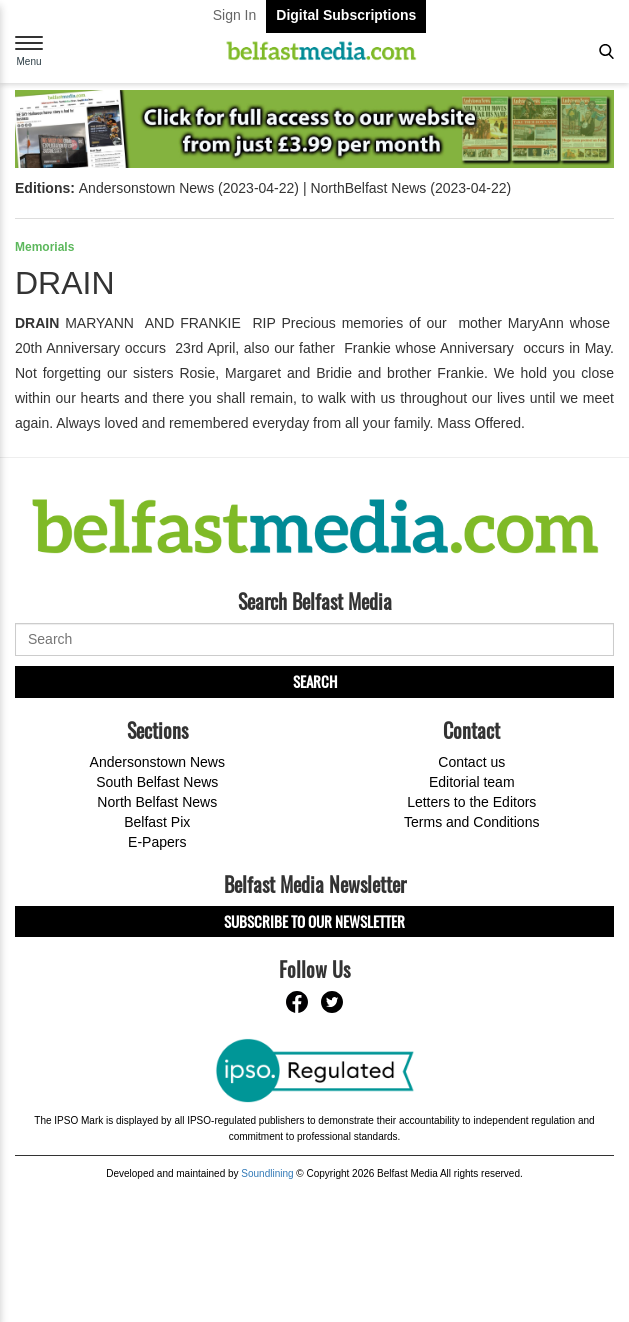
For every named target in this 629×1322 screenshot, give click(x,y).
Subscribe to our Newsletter (314, 921)
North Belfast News (157, 802)
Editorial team (472, 782)
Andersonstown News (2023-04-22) (189, 188)
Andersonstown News (157, 762)
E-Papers (157, 842)
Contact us (471, 762)
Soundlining (267, 1173)
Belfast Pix (157, 822)
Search (315, 681)
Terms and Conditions (471, 822)
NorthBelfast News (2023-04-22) (410, 188)
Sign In (235, 15)
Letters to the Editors (471, 802)
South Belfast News (157, 782)
